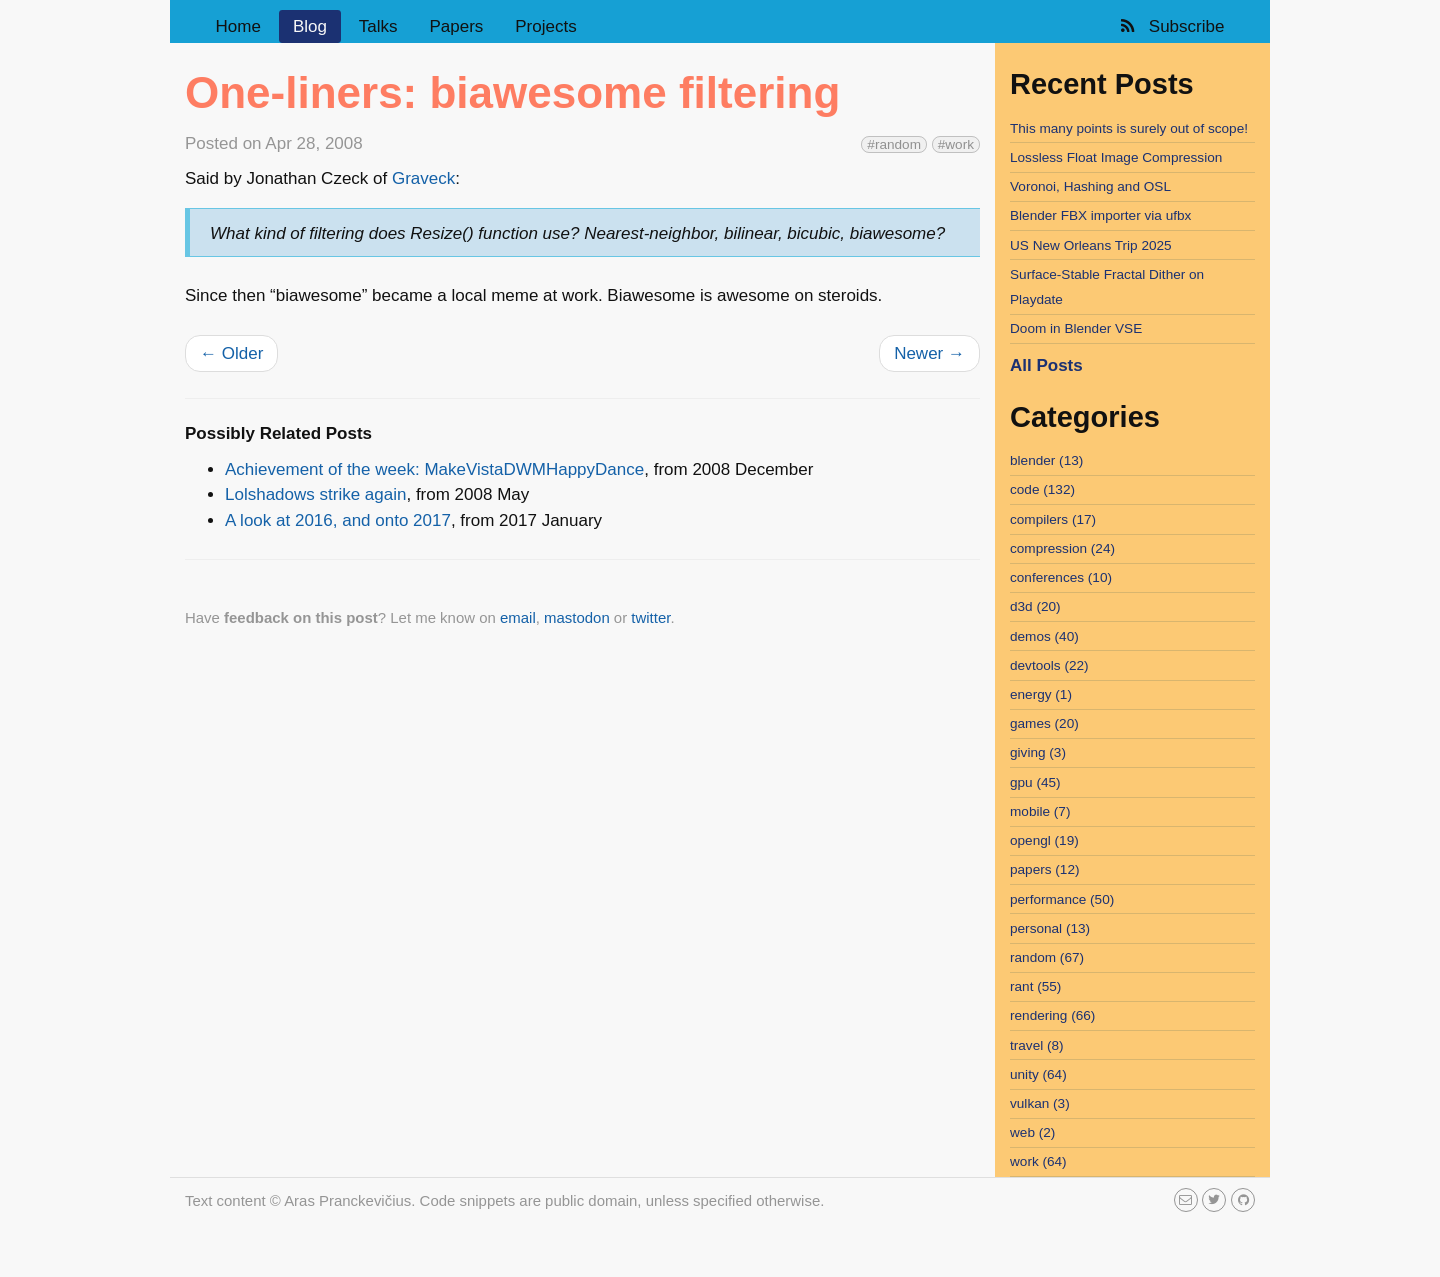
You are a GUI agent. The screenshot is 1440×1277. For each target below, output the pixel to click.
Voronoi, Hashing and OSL (1090, 186)
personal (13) (1050, 928)
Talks (378, 26)
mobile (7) (1040, 811)
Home (238, 26)
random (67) (1047, 957)
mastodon (577, 617)
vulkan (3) (1040, 1103)
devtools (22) (1049, 665)
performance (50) (1062, 899)
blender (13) (1046, 460)
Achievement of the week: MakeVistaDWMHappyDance (434, 469)
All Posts (1046, 365)
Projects (545, 26)
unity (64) (1038, 1074)
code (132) (1042, 489)
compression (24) (1062, 548)
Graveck (423, 178)
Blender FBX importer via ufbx (1100, 215)
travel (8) (1037, 1045)
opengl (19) (1044, 840)
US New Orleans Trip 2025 (1091, 245)
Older (231, 353)
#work (956, 144)
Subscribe (1170, 26)
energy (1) (1041, 694)
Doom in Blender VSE (1076, 328)
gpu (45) (1035, 782)
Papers (456, 26)
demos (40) (1044, 636)
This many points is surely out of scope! (1129, 128)
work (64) (1038, 1161)
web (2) (1032, 1132)
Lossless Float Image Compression (1116, 157)
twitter (650, 617)
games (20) (1044, 723)
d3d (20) (1035, 606)
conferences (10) (1061, 577)
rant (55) (1035, 986)
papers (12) (1045, 869)
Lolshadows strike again (315, 494)
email (518, 617)
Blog (310, 26)
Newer (929, 353)
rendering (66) (1052, 1015)
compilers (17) (1053, 519)
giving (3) (1038, 752)
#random (894, 144)
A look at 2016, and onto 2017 (338, 520)
